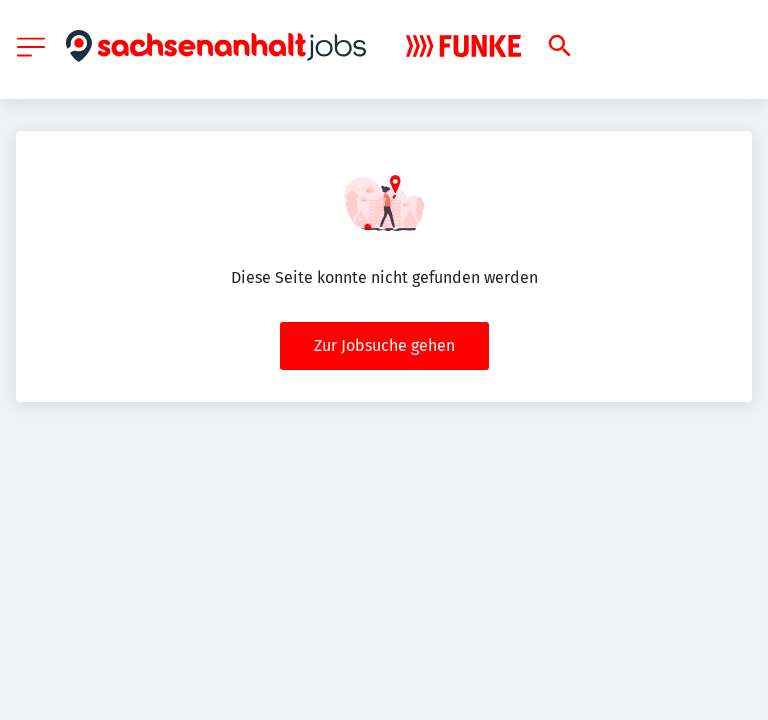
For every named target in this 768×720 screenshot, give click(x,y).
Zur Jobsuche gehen (384, 345)
